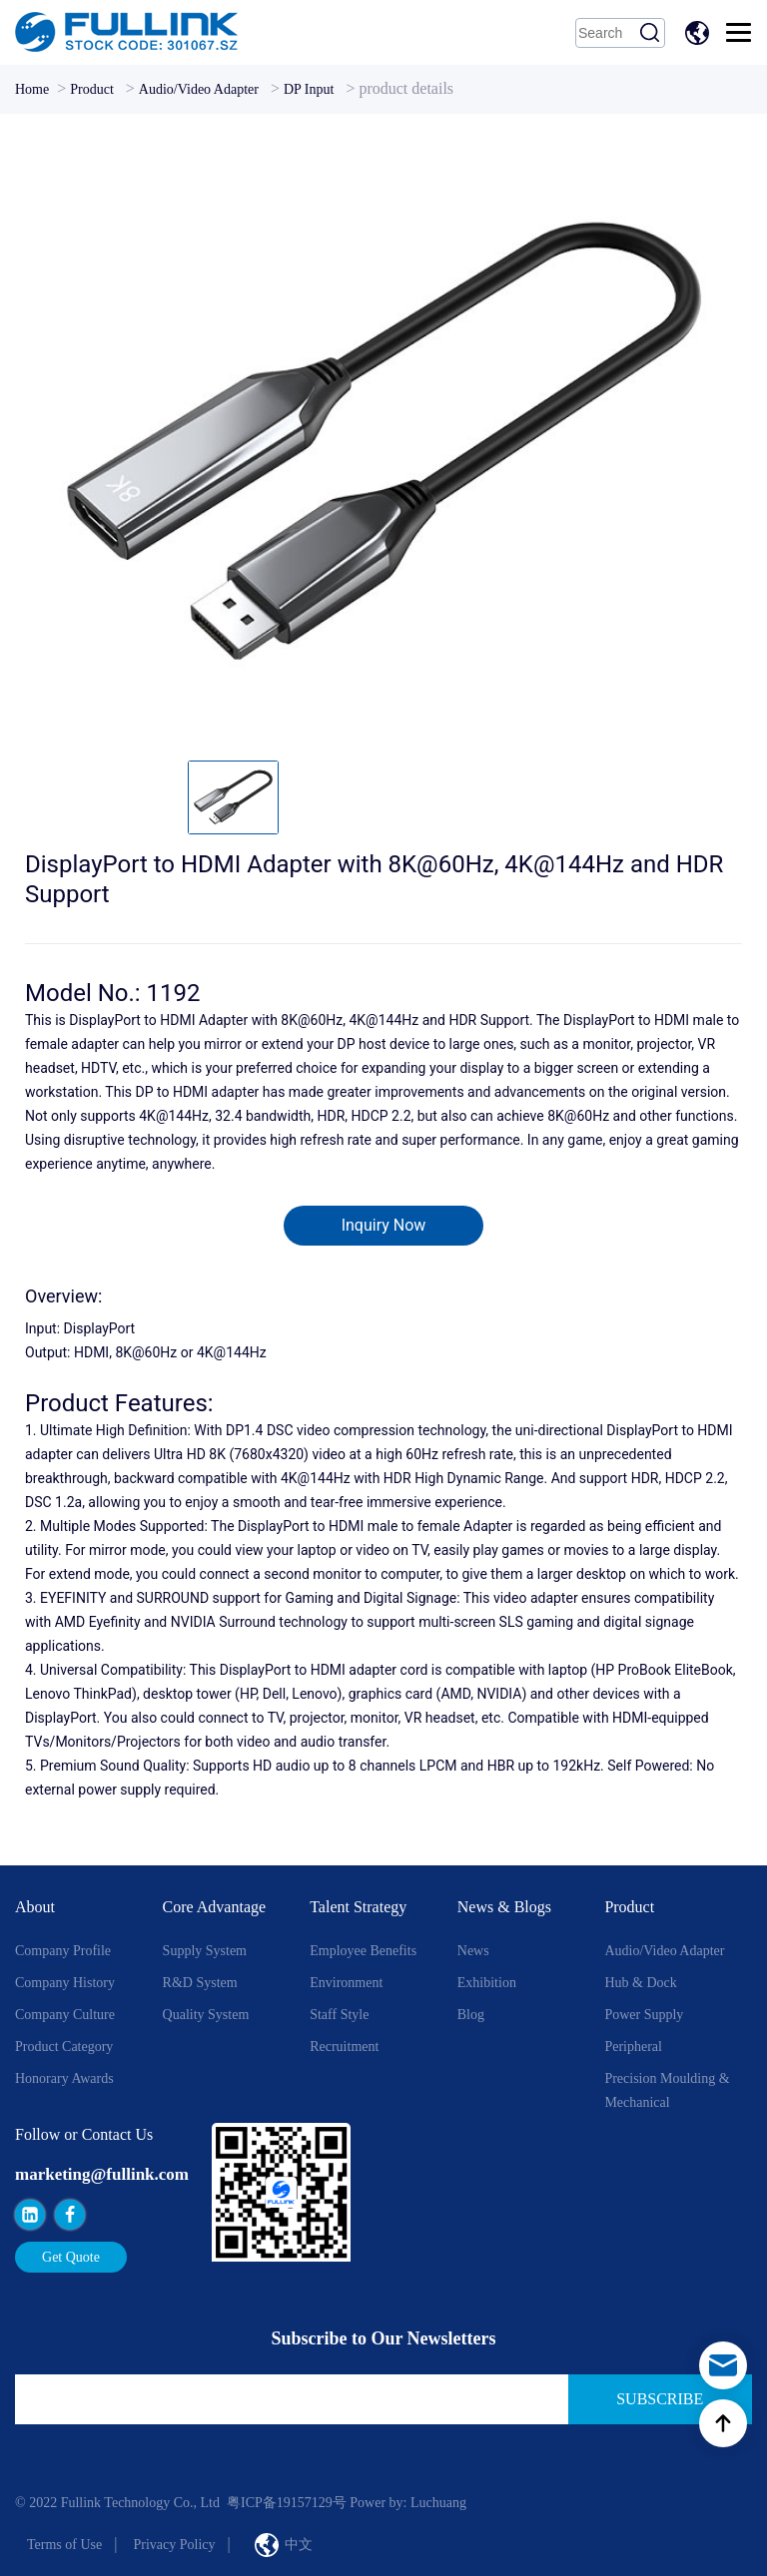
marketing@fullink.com (102, 2174)
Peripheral (633, 2046)
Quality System (206, 2014)
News (473, 1950)
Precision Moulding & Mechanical (666, 2090)
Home (32, 89)
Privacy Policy (174, 2544)
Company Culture (65, 2014)
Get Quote (71, 2257)
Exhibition (486, 1982)
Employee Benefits (363, 1950)
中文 (700, 33)
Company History (65, 1982)
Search (650, 33)
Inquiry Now (384, 1225)
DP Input (309, 89)
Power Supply (643, 2014)
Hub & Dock (640, 1982)
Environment (346, 1982)
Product (92, 89)
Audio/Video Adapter (199, 89)
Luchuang (438, 2502)
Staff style (339, 2014)
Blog (470, 2014)
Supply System (205, 1950)
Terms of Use (64, 2544)
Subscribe (659, 2398)
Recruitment (344, 2046)
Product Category (64, 2046)
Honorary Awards (64, 2078)
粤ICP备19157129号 (287, 2502)
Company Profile (63, 1950)
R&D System (200, 1982)
